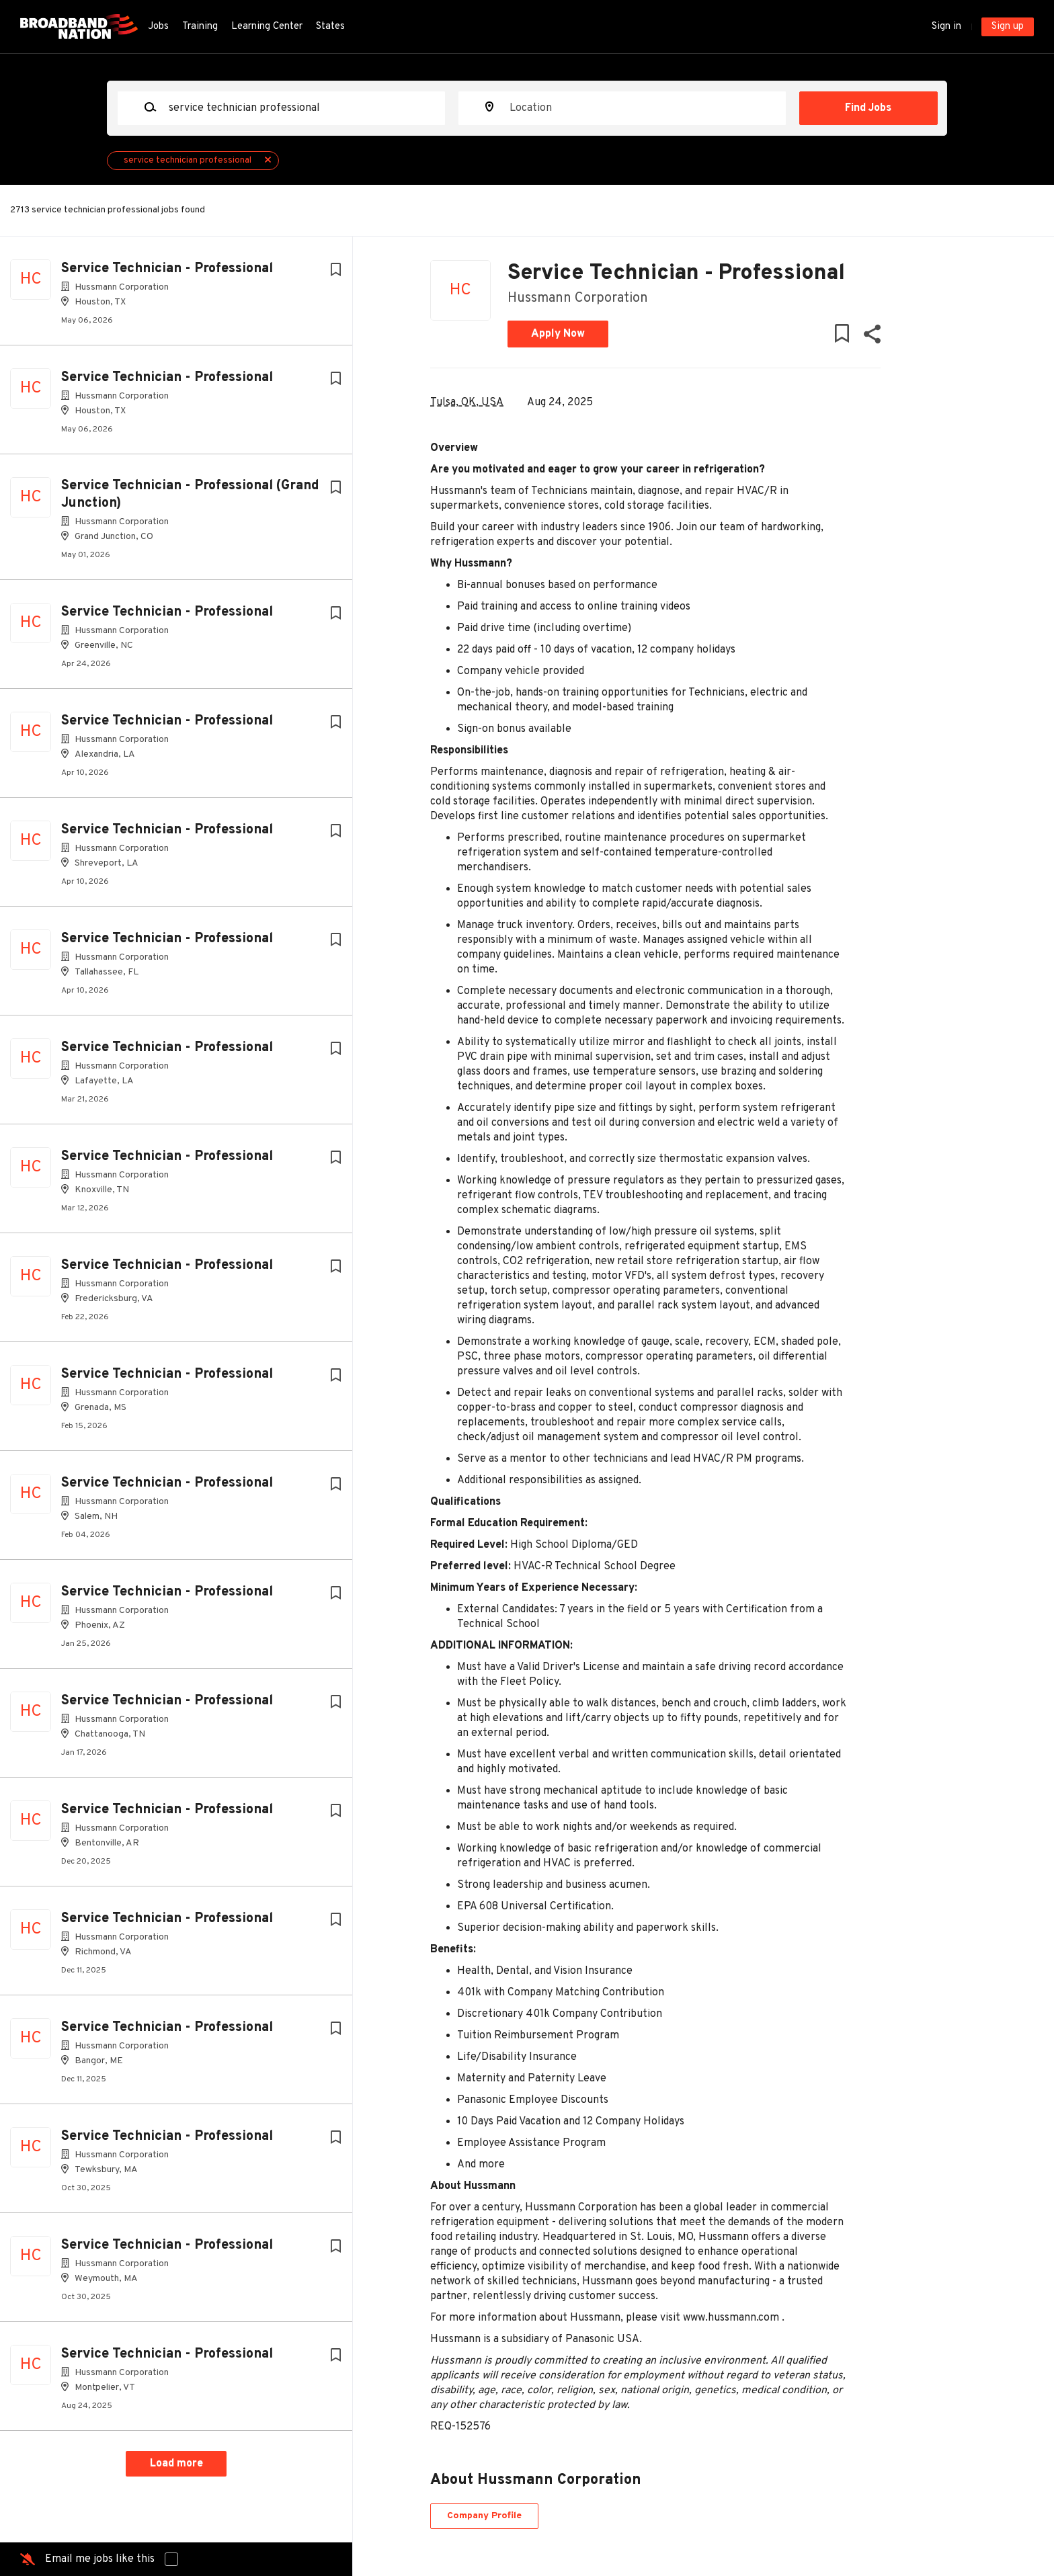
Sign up (1007, 26)
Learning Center (266, 26)
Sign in (946, 26)
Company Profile (484, 2516)
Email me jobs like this (100, 2559)
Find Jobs (868, 108)
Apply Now (558, 334)
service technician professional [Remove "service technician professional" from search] (187, 160)
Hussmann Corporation (578, 298)
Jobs (158, 26)
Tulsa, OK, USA (466, 402)
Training (200, 26)
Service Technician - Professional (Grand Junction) (190, 494)
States (330, 26)
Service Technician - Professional (167, 269)
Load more (176, 2463)
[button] (871, 337)
